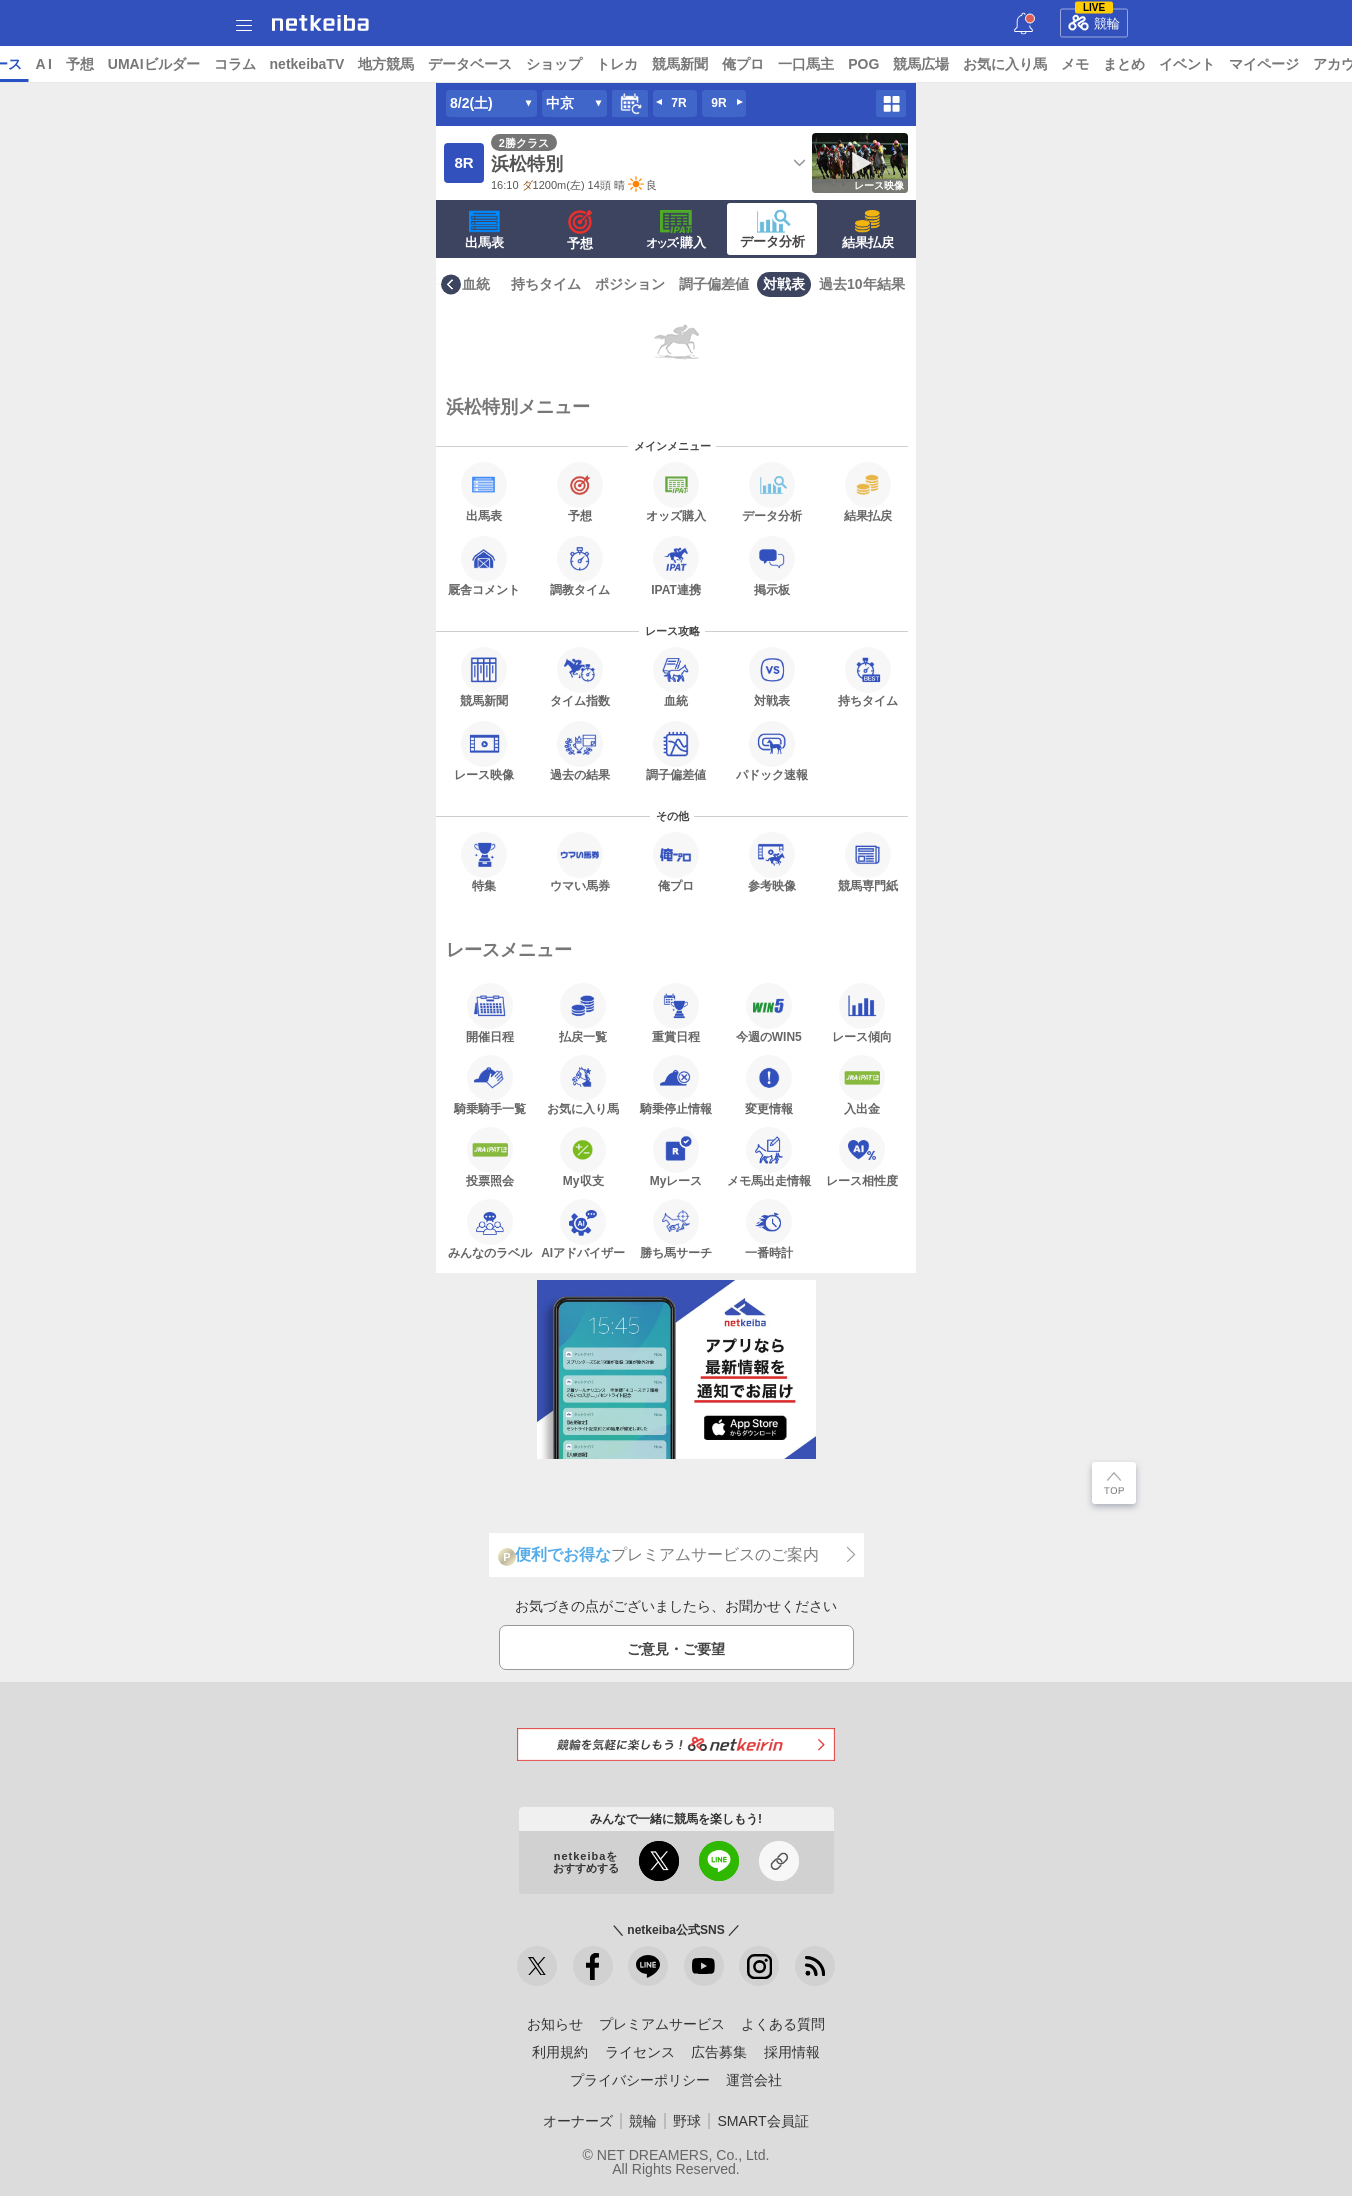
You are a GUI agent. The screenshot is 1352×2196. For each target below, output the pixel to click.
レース (154, 64)
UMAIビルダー (307, 64)
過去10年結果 (862, 284)
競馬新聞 (834, 64)
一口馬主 (960, 64)
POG (1017, 64)
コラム (388, 64)
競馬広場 (1075, 64)
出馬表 (484, 230)
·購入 (676, 230)
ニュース (91, 64)
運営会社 (754, 2080)
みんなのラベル (490, 1229)
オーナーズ (578, 2121)
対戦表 (784, 284)
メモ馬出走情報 (769, 1157)
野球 (687, 2121)
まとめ (1278, 64)
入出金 (862, 1085)
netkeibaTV (460, 64)
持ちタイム (546, 284)
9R (718, 103)
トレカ (771, 64)
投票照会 (490, 1157)
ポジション (630, 284)
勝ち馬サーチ (676, 1229)
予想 (233, 64)
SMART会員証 (762, 2121)
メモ (1229, 64)
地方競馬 (540, 64)
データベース (624, 64)
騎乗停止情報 (676, 1085)
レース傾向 (862, 1013)
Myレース (676, 1157)
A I (197, 64)
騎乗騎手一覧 (490, 1085)
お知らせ (555, 2024)
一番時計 (769, 1229)
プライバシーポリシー (640, 2080)
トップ (28, 64)
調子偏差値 (714, 284)
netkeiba (320, 23)
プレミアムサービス (662, 2024)
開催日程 (490, 1013)
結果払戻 (868, 230)
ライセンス (640, 2052)
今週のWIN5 (769, 1013)
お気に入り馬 (1159, 64)
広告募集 (719, 2052)
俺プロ (897, 64)
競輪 (1094, 20)
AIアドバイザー (583, 1229)
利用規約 (560, 2052)
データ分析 (772, 229)
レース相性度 (862, 1157)
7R (678, 103)
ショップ (708, 64)
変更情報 (769, 1085)
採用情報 (792, 2052)
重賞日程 (676, 1013)
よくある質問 (783, 2024)
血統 (476, 284)
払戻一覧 (583, 1013)
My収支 (583, 1157)
